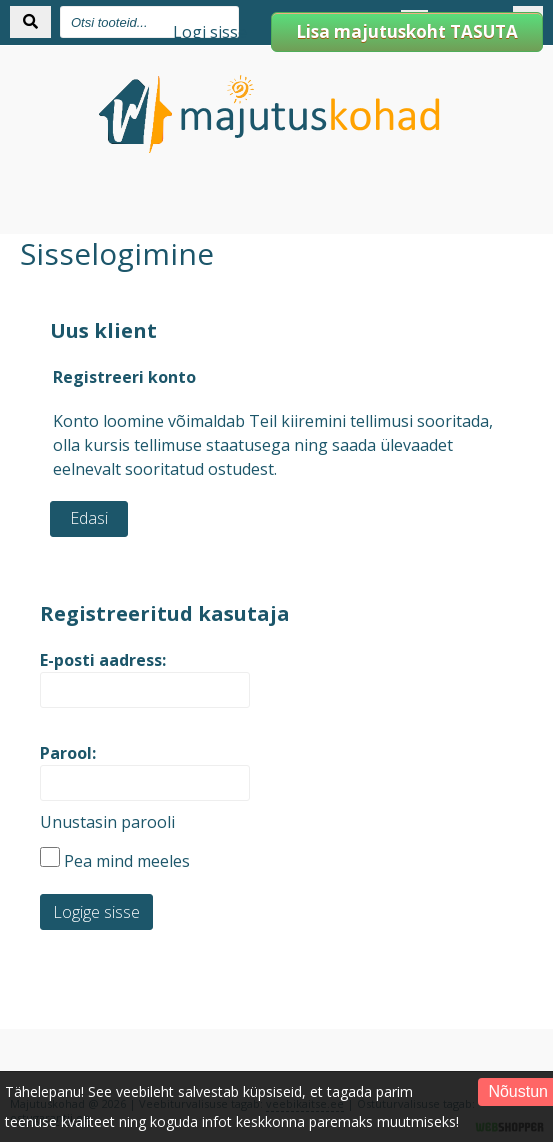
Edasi (89, 518)
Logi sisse (210, 32)
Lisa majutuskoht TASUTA (407, 31)
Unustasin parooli (107, 822)
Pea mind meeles (115, 861)
